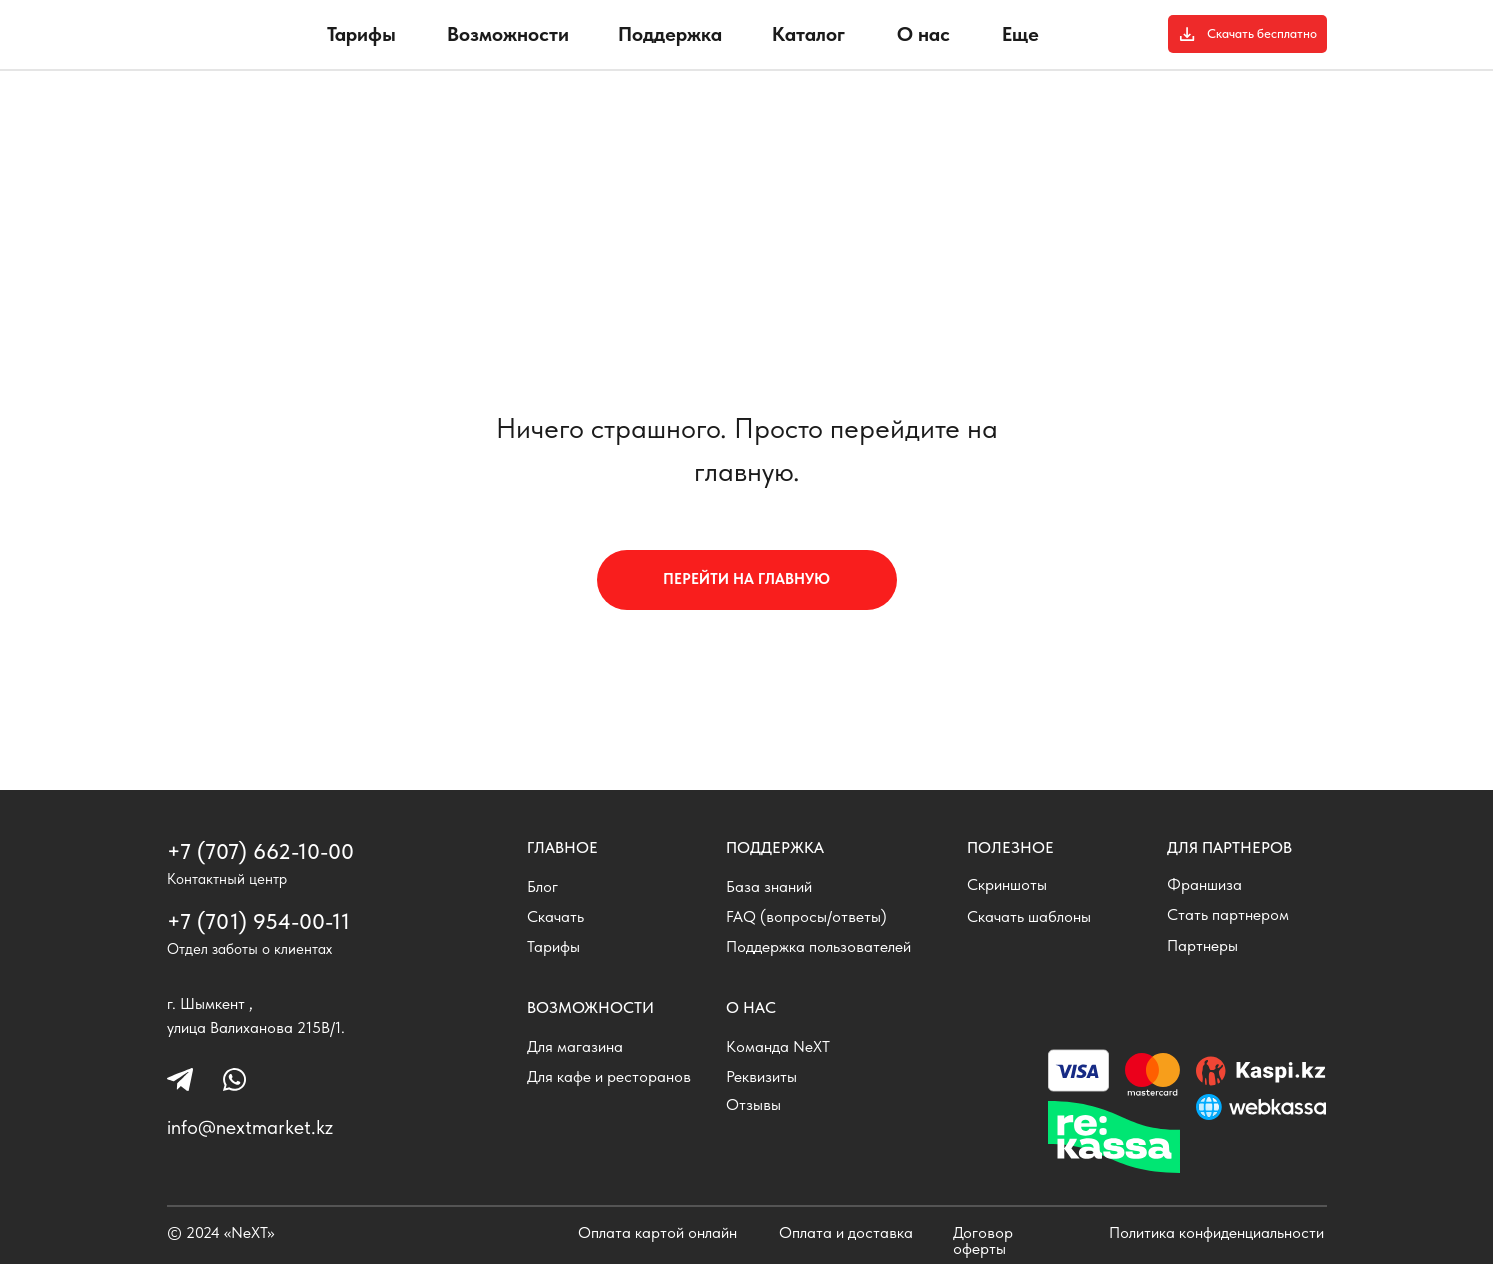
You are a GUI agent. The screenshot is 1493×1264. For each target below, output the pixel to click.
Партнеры (1202, 945)
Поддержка (670, 34)
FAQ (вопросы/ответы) (806, 916)
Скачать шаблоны (1029, 916)
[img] (228, 41)
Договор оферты (983, 1240)
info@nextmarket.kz (250, 1127)
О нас (923, 34)
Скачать (555, 916)
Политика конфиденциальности (1216, 1232)
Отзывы (753, 1104)
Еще (1020, 34)
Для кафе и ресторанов (609, 1076)
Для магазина (575, 1046)
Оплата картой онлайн (657, 1232)
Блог (542, 886)
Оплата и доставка (846, 1232)
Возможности (508, 34)
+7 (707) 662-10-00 (260, 851)
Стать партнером (1228, 914)
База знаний (769, 886)
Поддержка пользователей (818, 946)
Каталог (808, 34)
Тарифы (361, 34)
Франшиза (1204, 884)
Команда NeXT (778, 1046)
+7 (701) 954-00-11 (258, 921)
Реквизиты (761, 1076)
